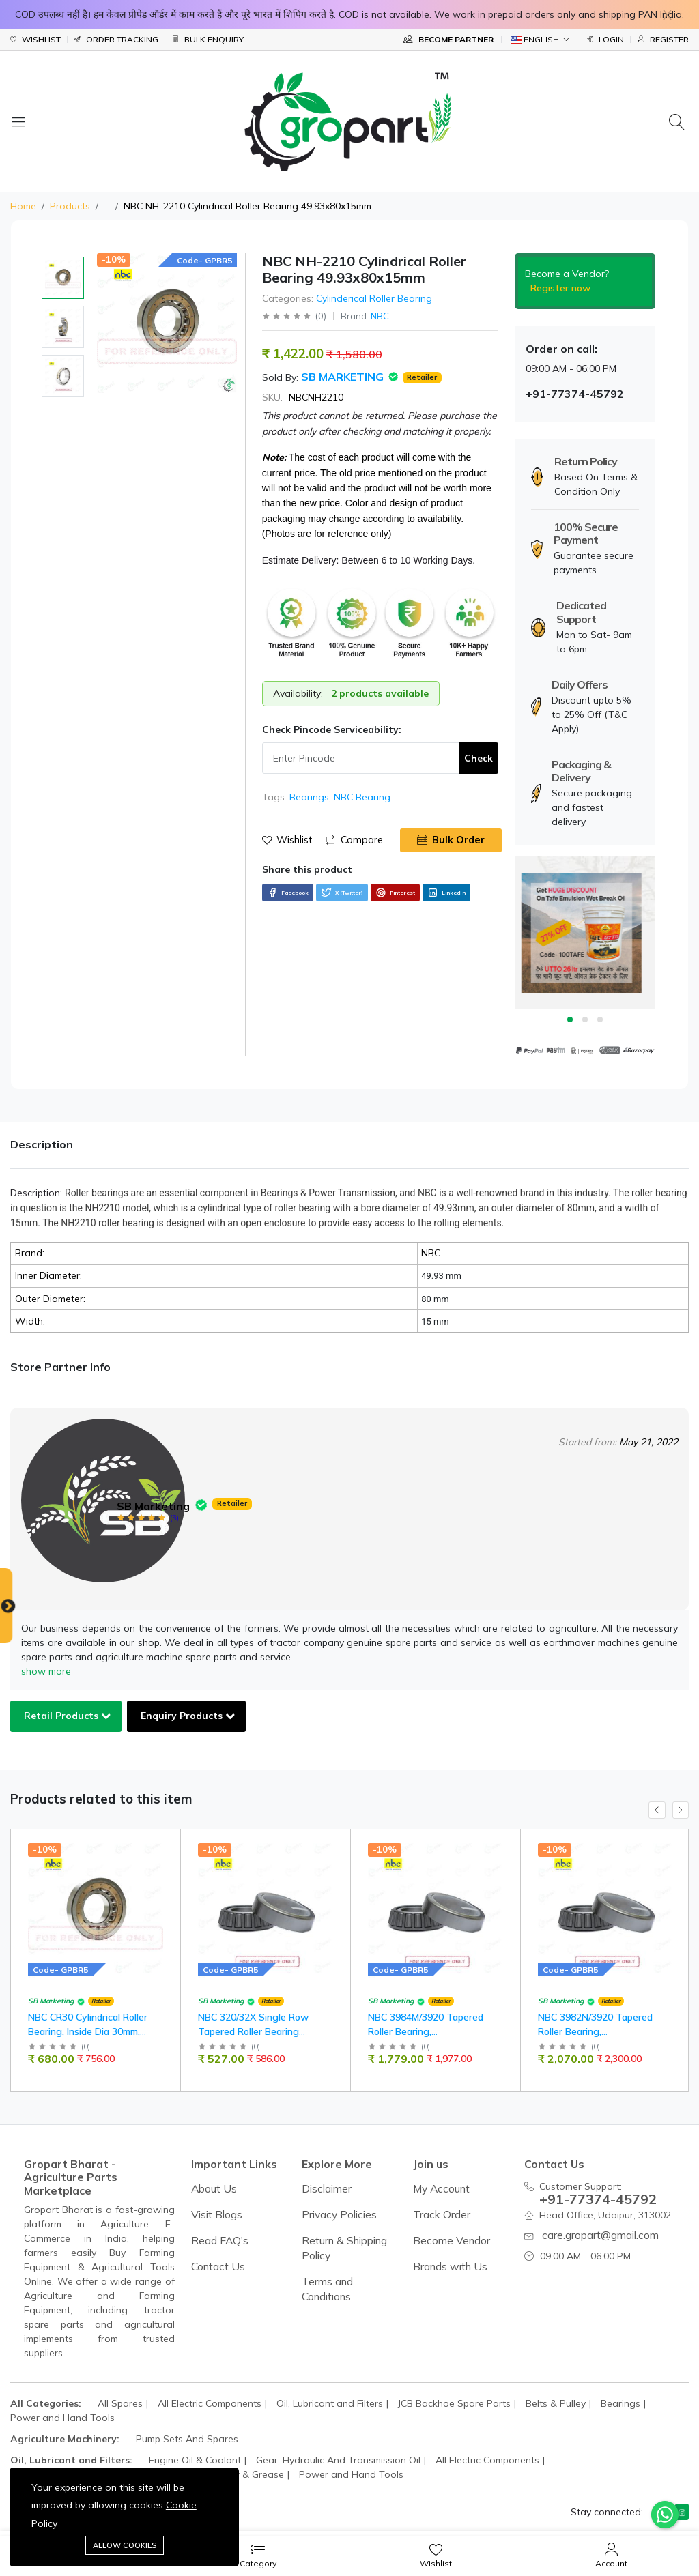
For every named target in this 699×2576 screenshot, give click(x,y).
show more (46, 1671)
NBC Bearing (362, 797)
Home (23, 206)
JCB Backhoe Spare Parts (454, 2403)
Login (605, 39)
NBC (380, 315)
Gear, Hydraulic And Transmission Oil (338, 2460)
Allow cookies (124, 2545)
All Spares (120, 2403)
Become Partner (448, 39)
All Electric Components (209, 2403)
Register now (560, 288)
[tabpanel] (585, 932)
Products (70, 206)
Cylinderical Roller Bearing (374, 298)
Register (663, 39)
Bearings (309, 797)
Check (478, 758)
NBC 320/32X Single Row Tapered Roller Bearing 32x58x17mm (263, 2035)
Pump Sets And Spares (187, 2439)
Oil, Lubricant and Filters (329, 2403)
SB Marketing (343, 376)
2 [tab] (585, 1019)
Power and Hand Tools (62, 2418)
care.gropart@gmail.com (597, 2230)
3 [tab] (600, 1019)
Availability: (298, 693)
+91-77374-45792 (588, 2197)
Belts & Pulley (556, 2403)
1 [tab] (570, 1019)
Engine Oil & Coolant (195, 2460)
